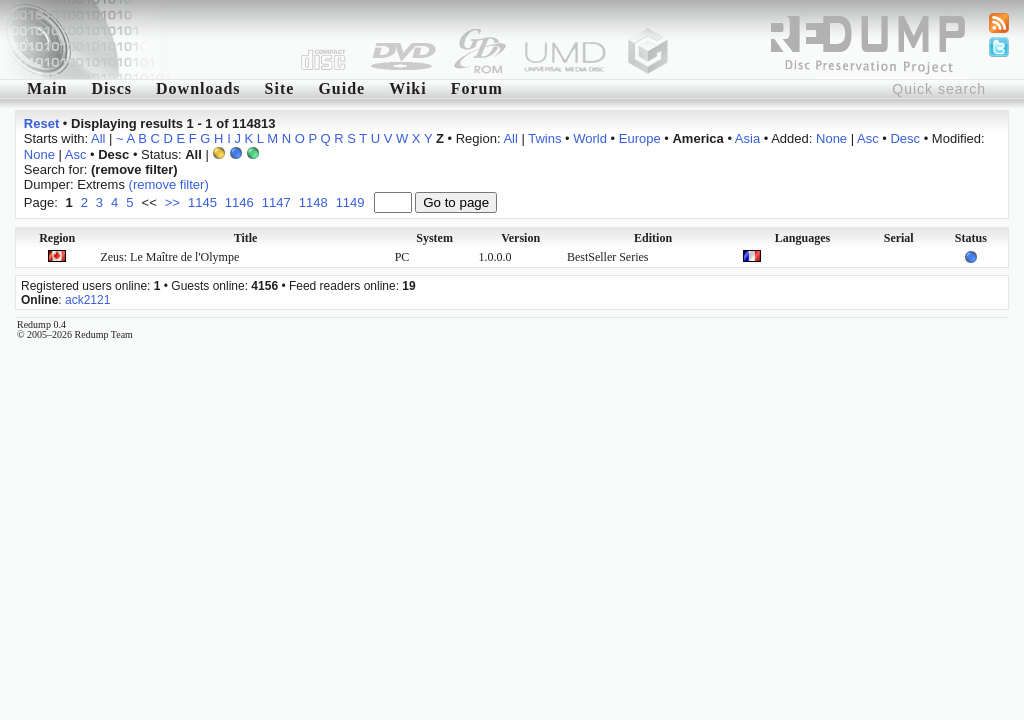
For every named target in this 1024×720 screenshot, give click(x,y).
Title (246, 238)
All (98, 138)
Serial (899, 238)
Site (280, 88)
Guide (341, 88)
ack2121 (87, 300)
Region (57, 238)
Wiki (408, 88)
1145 (202, 202)
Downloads (198, 88)
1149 (350, 202)
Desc (905, 138)
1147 (276, 202)
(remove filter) (169, 184)
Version (520, 238)
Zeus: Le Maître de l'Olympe (169, 257)
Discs (111, 88)
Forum (477, 88)
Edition (653, 238)
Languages (802, 238)
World (590, 138)
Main (47, 88)
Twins (544, 138)
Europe (640, 138)
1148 (313, 202)
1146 (239, 202)
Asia (747, 138)
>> (172, 202)
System (434, 238)
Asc (868, 138)
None (831, 138)
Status (971, 238)
